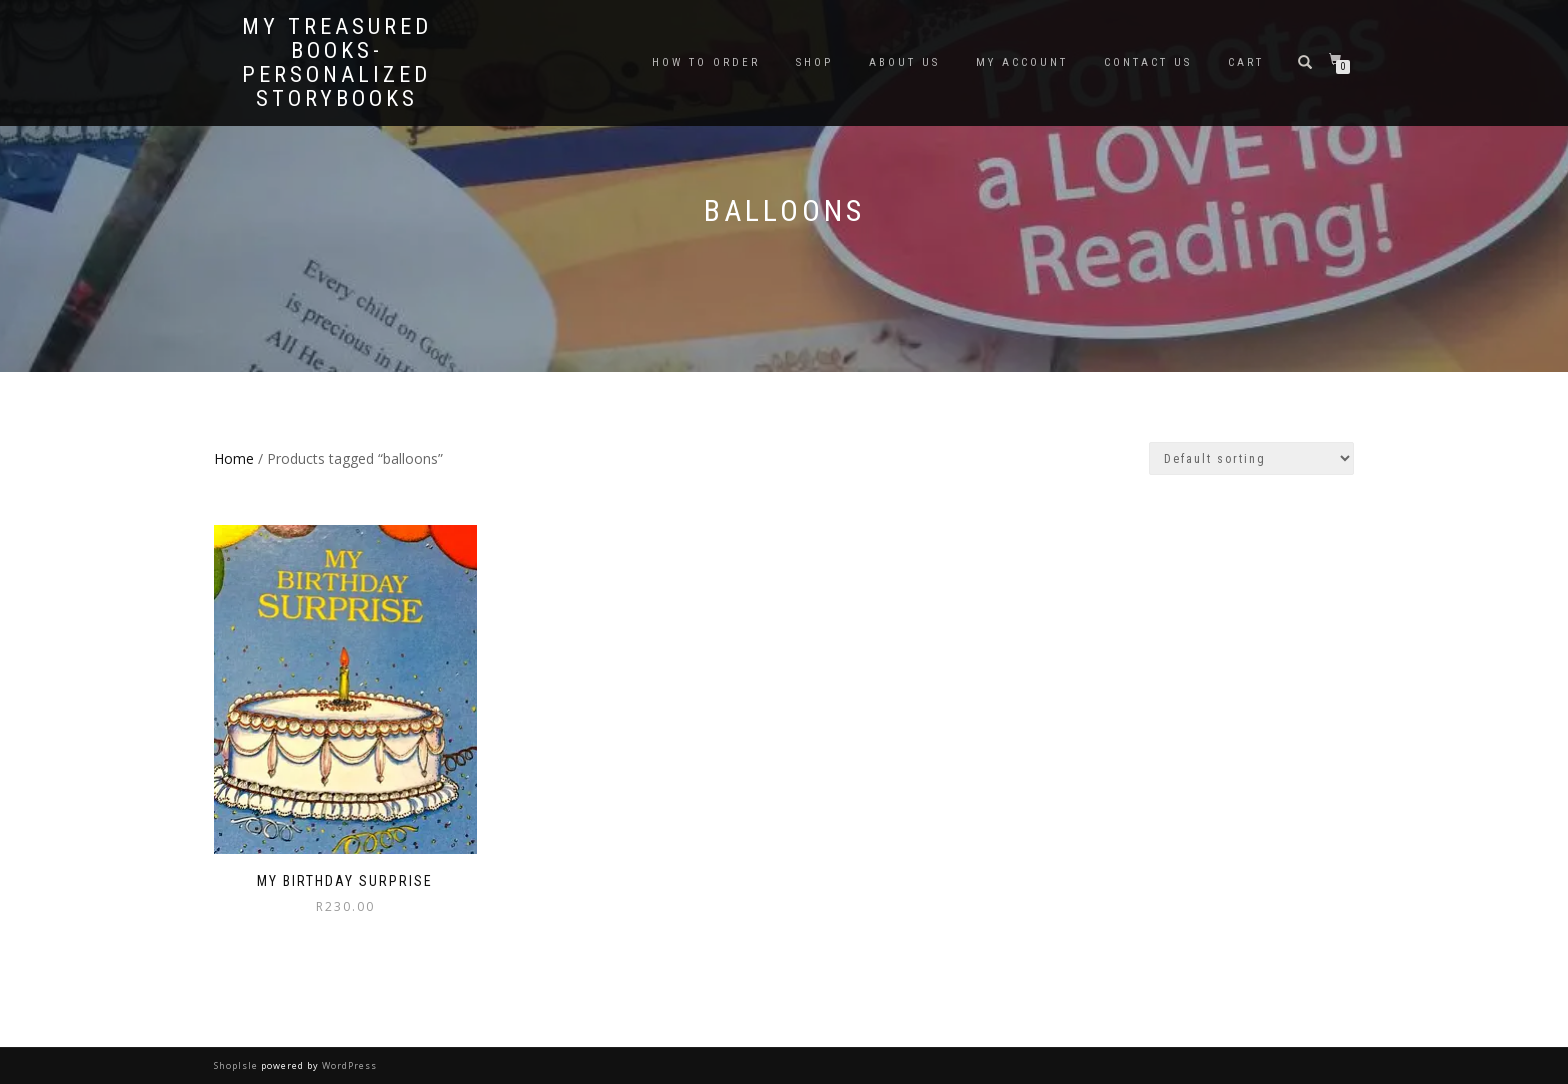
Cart (1246, 62)
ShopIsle (237, 1065)
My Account (1022, 62)
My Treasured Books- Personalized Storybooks (337, 63)
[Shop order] (1251, 458)
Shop (814, 62)
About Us (904, 62)
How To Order (706, 62)
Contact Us (1148, 62)
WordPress (348, 1065)
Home (234, 458)
